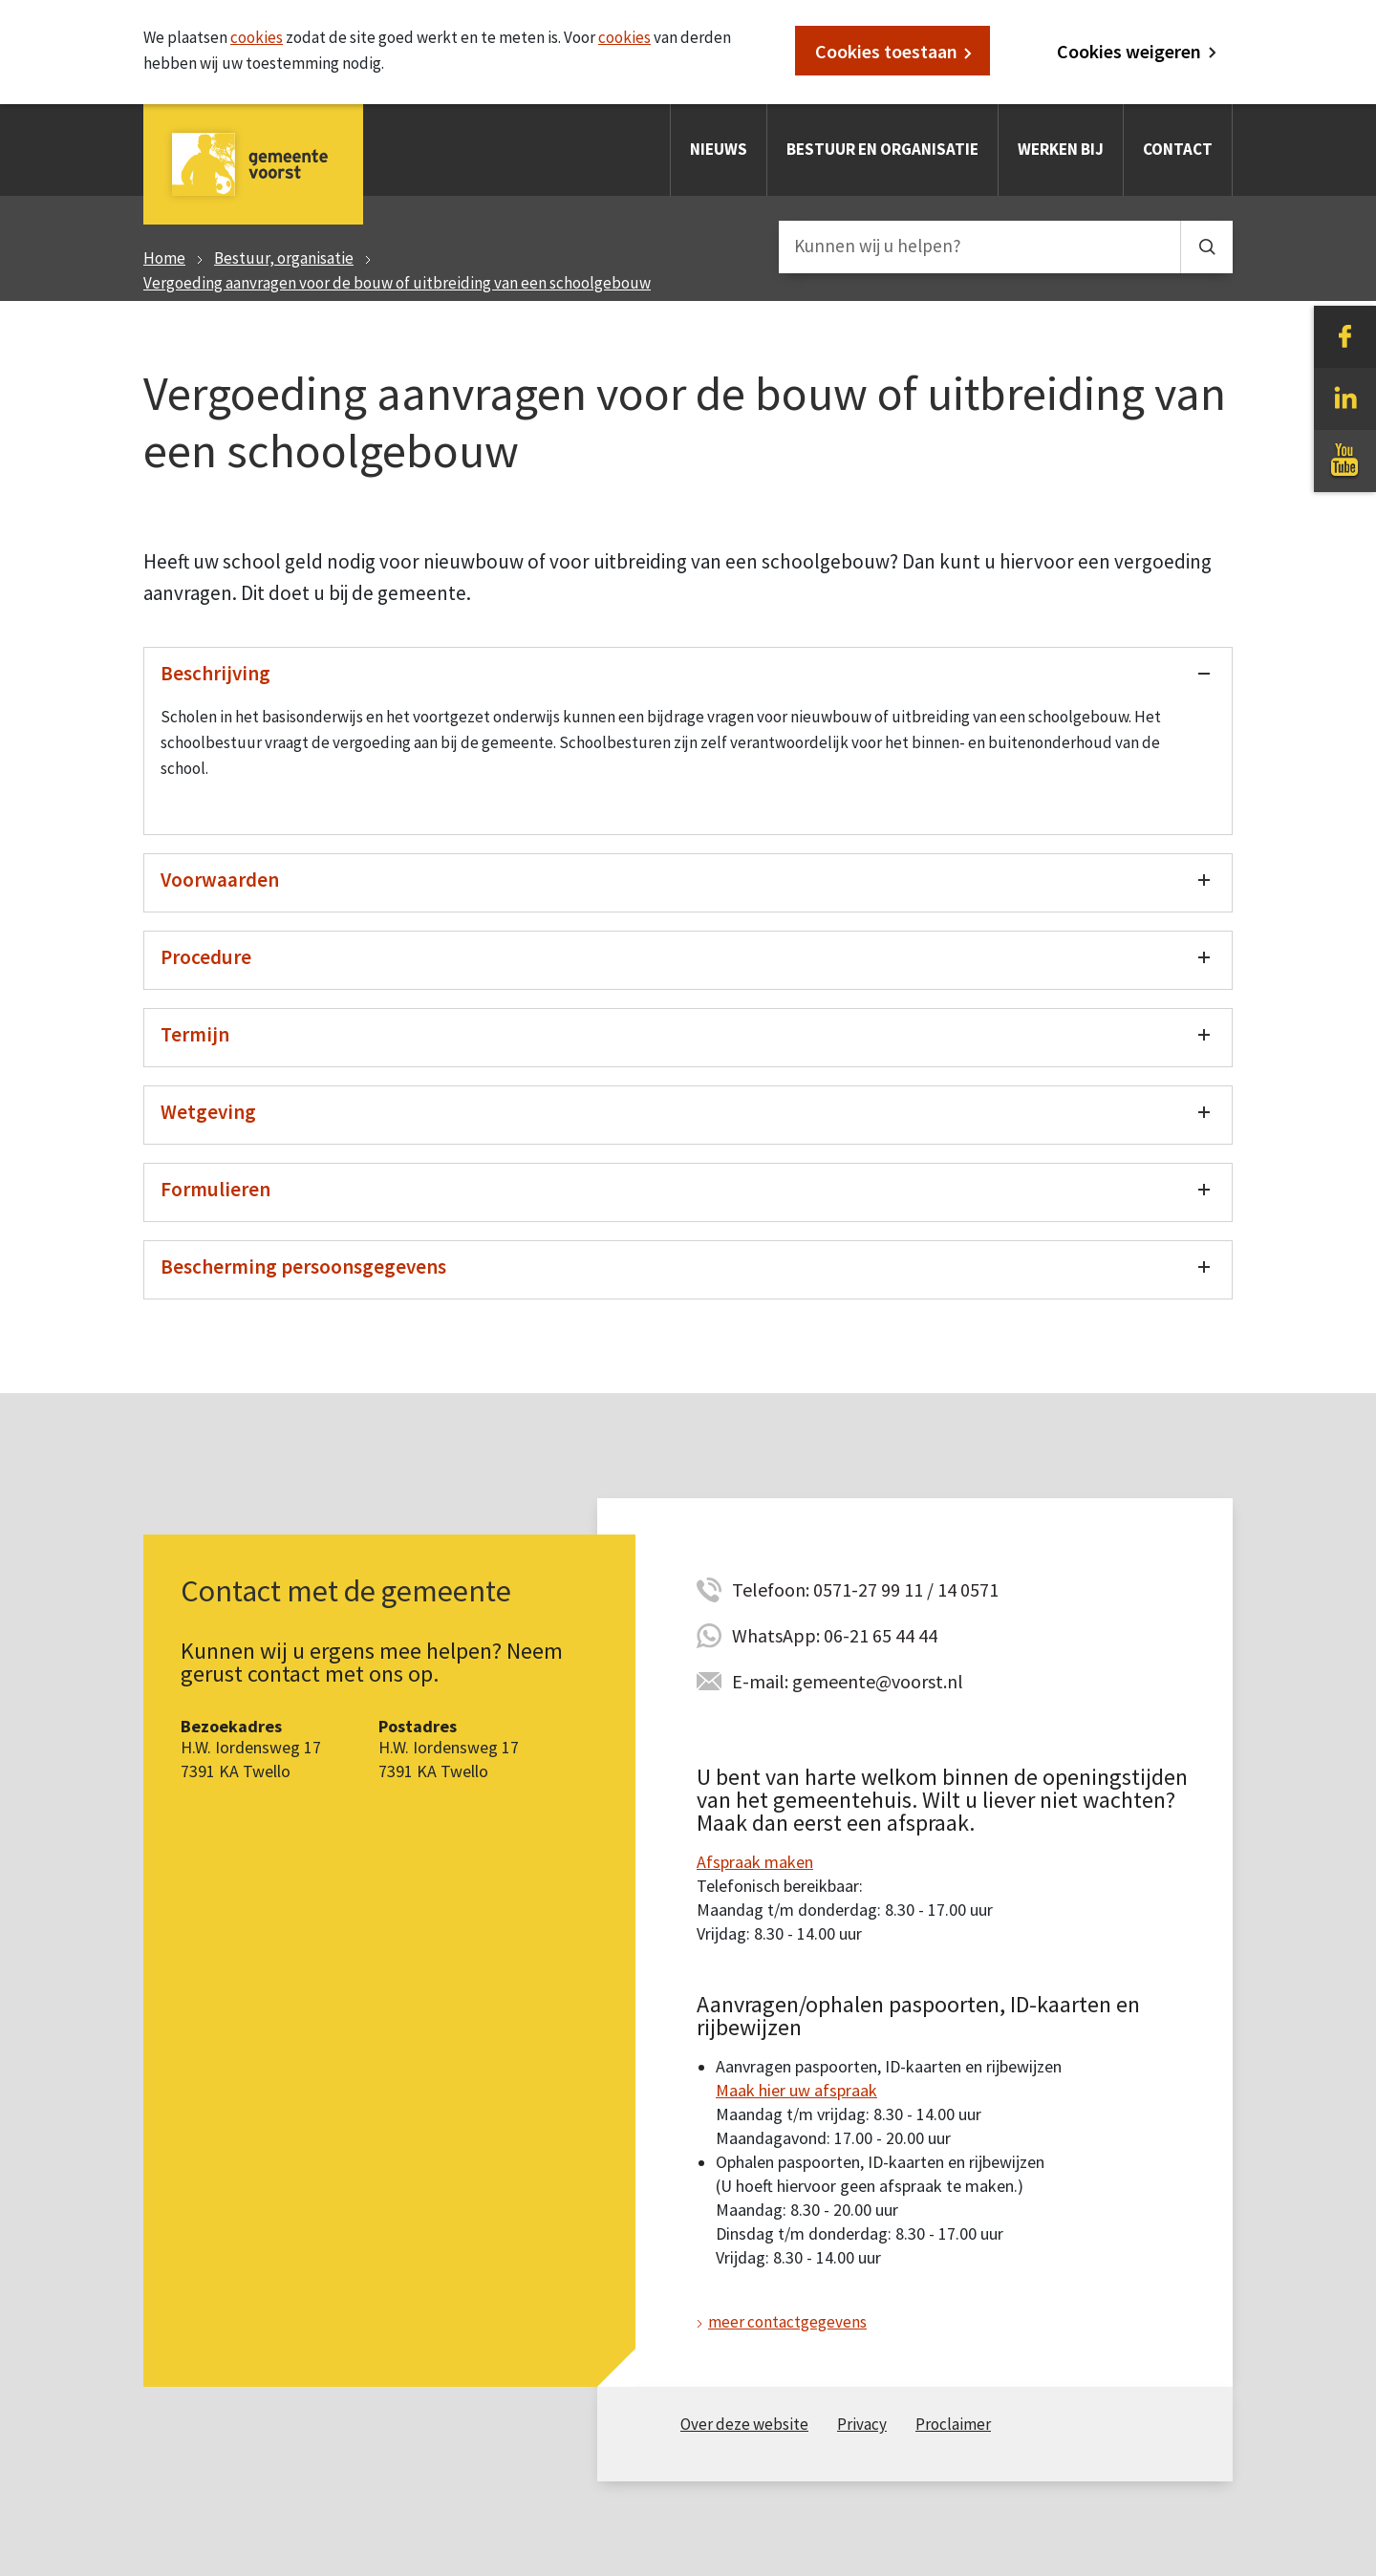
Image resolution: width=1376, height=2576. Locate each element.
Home (164, 257)
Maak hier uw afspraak (796, 2090)
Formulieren (215, 1189)
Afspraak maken (755, 1862)
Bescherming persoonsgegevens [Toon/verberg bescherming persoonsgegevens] (303, 1266)
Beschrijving (215, 673)
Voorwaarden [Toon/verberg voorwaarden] (220, 879)
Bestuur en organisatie (882, 149)
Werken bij (1061, 149)
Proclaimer (953, 2424)
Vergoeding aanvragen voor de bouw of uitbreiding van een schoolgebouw (397, 282)
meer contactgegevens (787, 2321)
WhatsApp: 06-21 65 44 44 (834, 1635)
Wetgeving (208, 1112)
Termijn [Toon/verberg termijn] (195, 1034)
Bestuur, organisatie (284, 257)
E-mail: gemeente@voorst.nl (847, 1681)
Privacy (862, 2424)
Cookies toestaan (886, 51)
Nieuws (718, 149)
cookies (256, 37)
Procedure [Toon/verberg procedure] (206, 957)
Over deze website (744, 2424)
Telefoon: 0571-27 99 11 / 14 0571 (865, 1589)
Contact (1178, 149)
